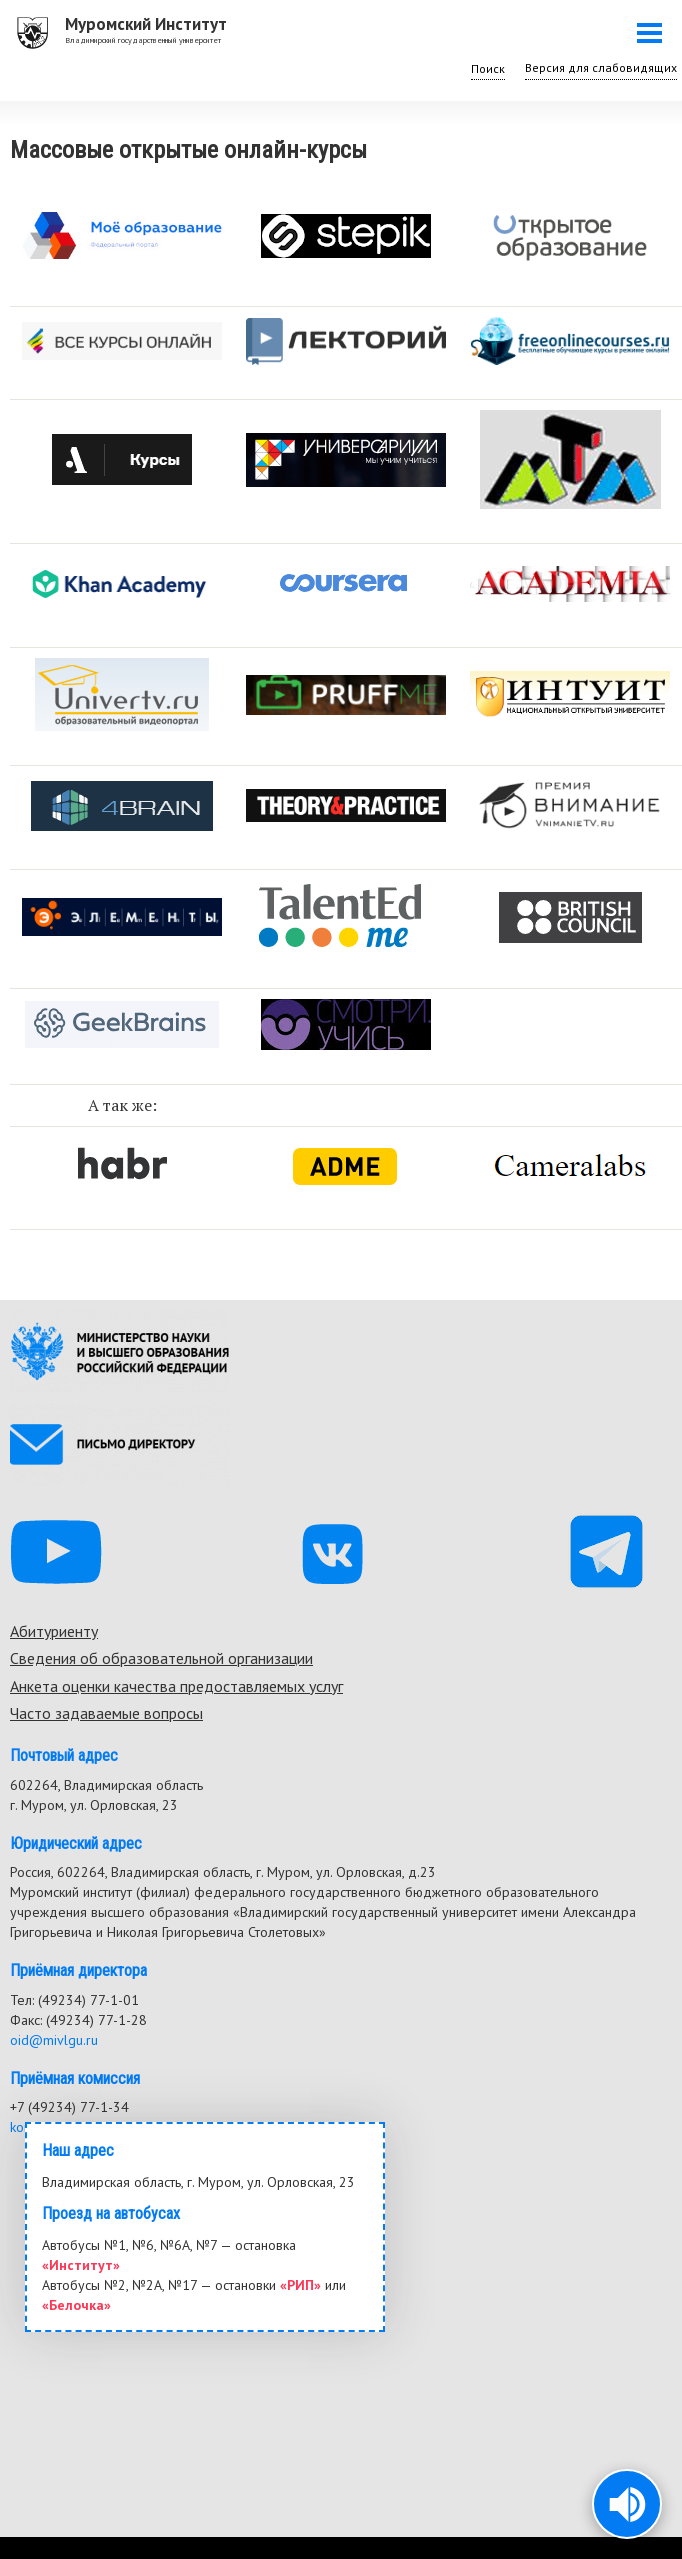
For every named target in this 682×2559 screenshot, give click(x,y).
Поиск (488, 68)
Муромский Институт (146, 24)
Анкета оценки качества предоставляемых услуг (176, 1686)
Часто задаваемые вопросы (106, 1713)
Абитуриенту (54, 1631)
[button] (627, 2504)
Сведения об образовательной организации (161, 1658)
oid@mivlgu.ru (54, 2040)
